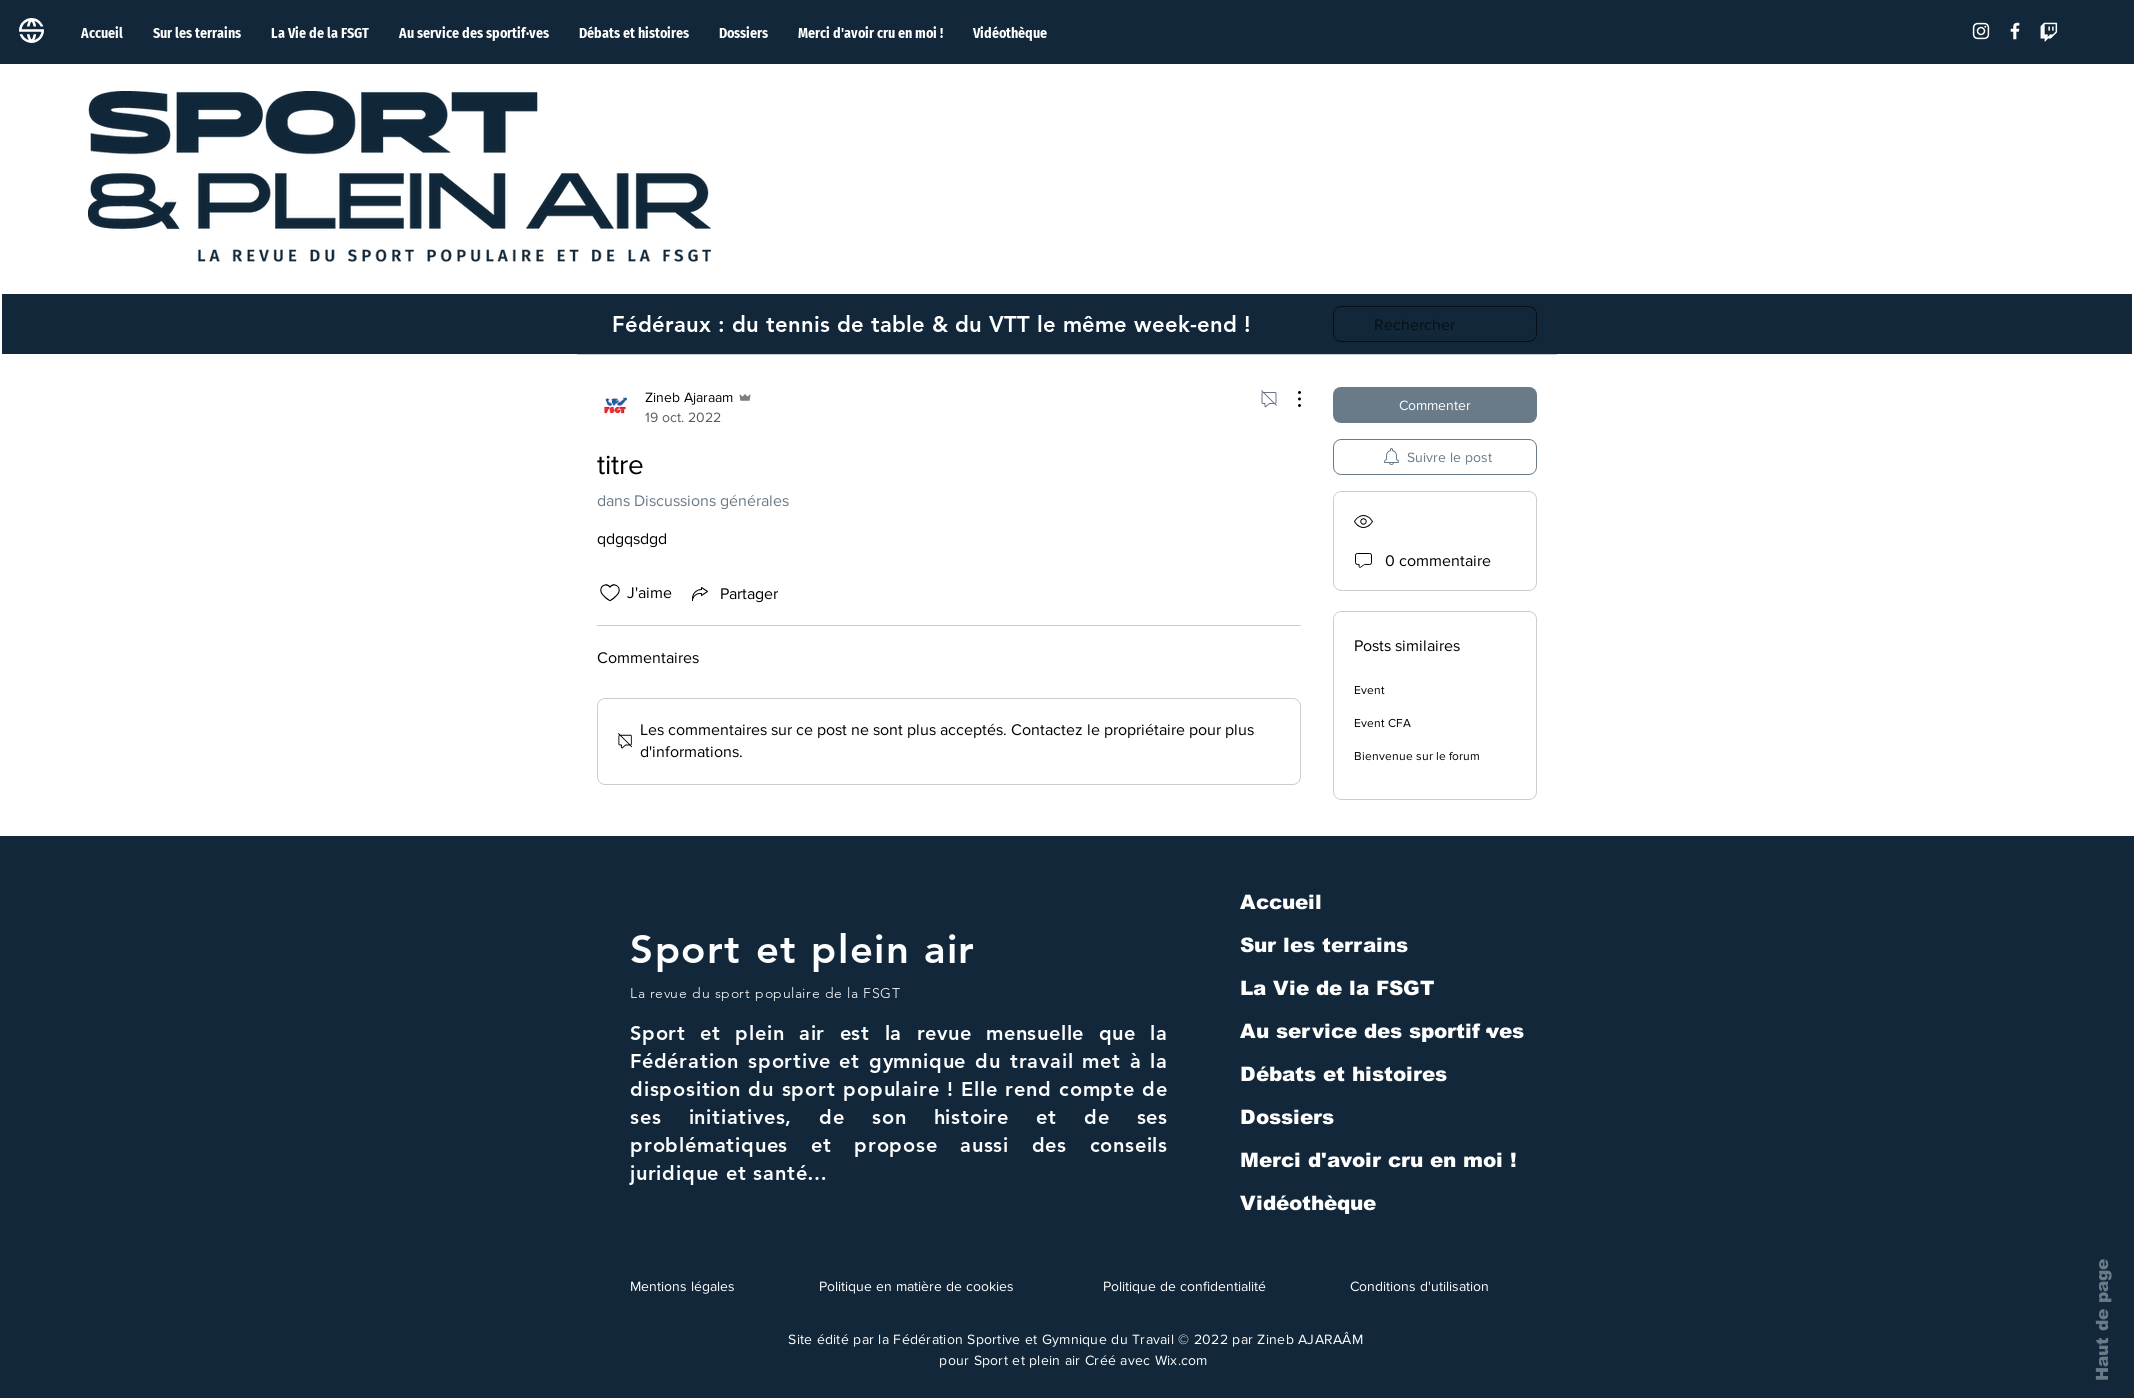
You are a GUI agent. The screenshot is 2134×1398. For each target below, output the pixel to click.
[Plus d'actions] (1289, 399)
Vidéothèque (1308, 1203)
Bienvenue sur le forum (1417, 756)
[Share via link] (733, 593)
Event (1369, 690)
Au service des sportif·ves (1382, 1031)
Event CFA (1382, 723)
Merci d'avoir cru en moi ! (1378, 1160)
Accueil (1281, 902)
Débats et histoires (1343, 1074)
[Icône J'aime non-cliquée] (610, 593)
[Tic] (2049, 31)
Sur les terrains (1324, 945)
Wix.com (1181, 1360)
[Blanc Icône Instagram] (1981, 31)
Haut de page (2102, 1320)
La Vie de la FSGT (1337, 988)
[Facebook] (2015, 31)
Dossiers (1287, 1117)
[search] (1435, 324)
